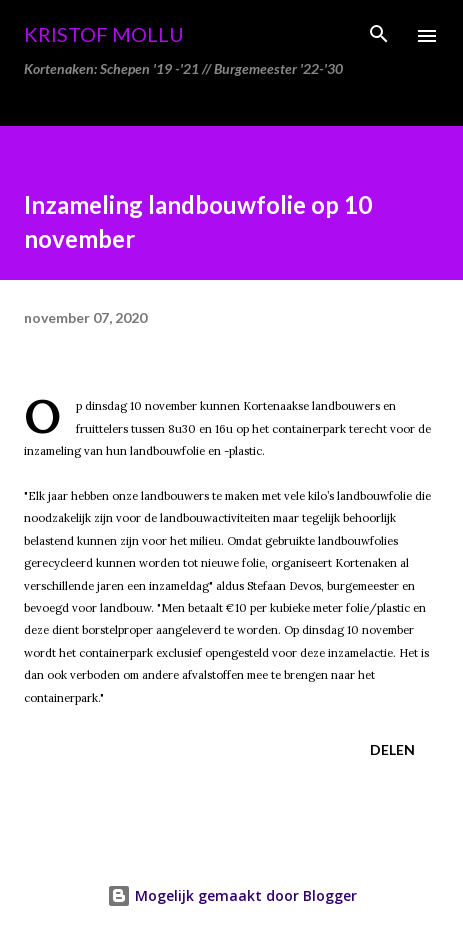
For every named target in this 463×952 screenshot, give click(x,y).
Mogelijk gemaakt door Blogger (232, 895)
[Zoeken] (379, 36)
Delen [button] (392, 749)
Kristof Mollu (104, 34)
